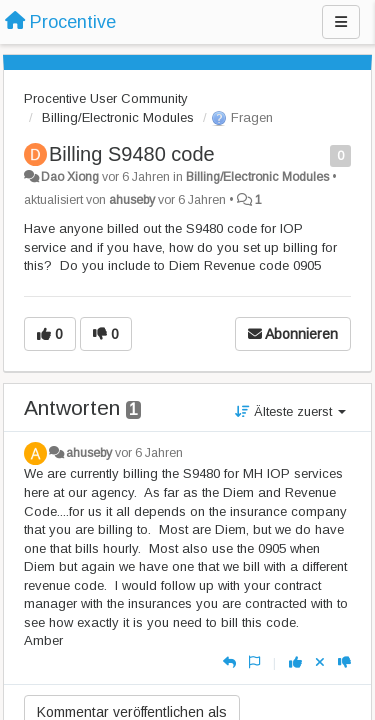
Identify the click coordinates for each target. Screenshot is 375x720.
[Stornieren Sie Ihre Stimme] (320, 662)
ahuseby (132, 200)
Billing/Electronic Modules (118, 117)
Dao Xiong (70, 177)
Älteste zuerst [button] (290, 411)
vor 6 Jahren (149, 453)
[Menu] (341, 22)
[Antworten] (229, 662)
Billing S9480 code (132, 154)
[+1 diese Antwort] (295, 662)
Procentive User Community (106, 98)
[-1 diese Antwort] (344, 662)
